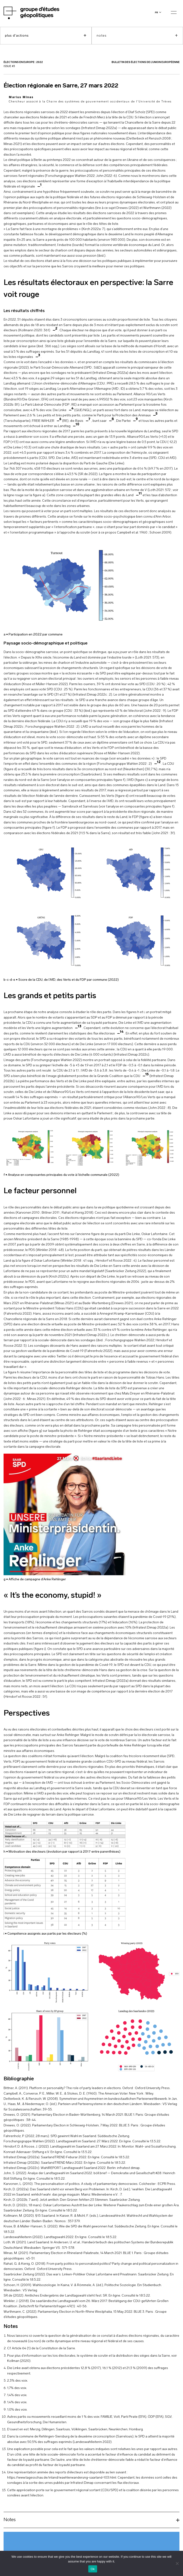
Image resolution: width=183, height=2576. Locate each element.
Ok (93, 2569)
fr (156, 12)
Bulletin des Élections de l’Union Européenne (146, 62)
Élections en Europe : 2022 (23, 62)
